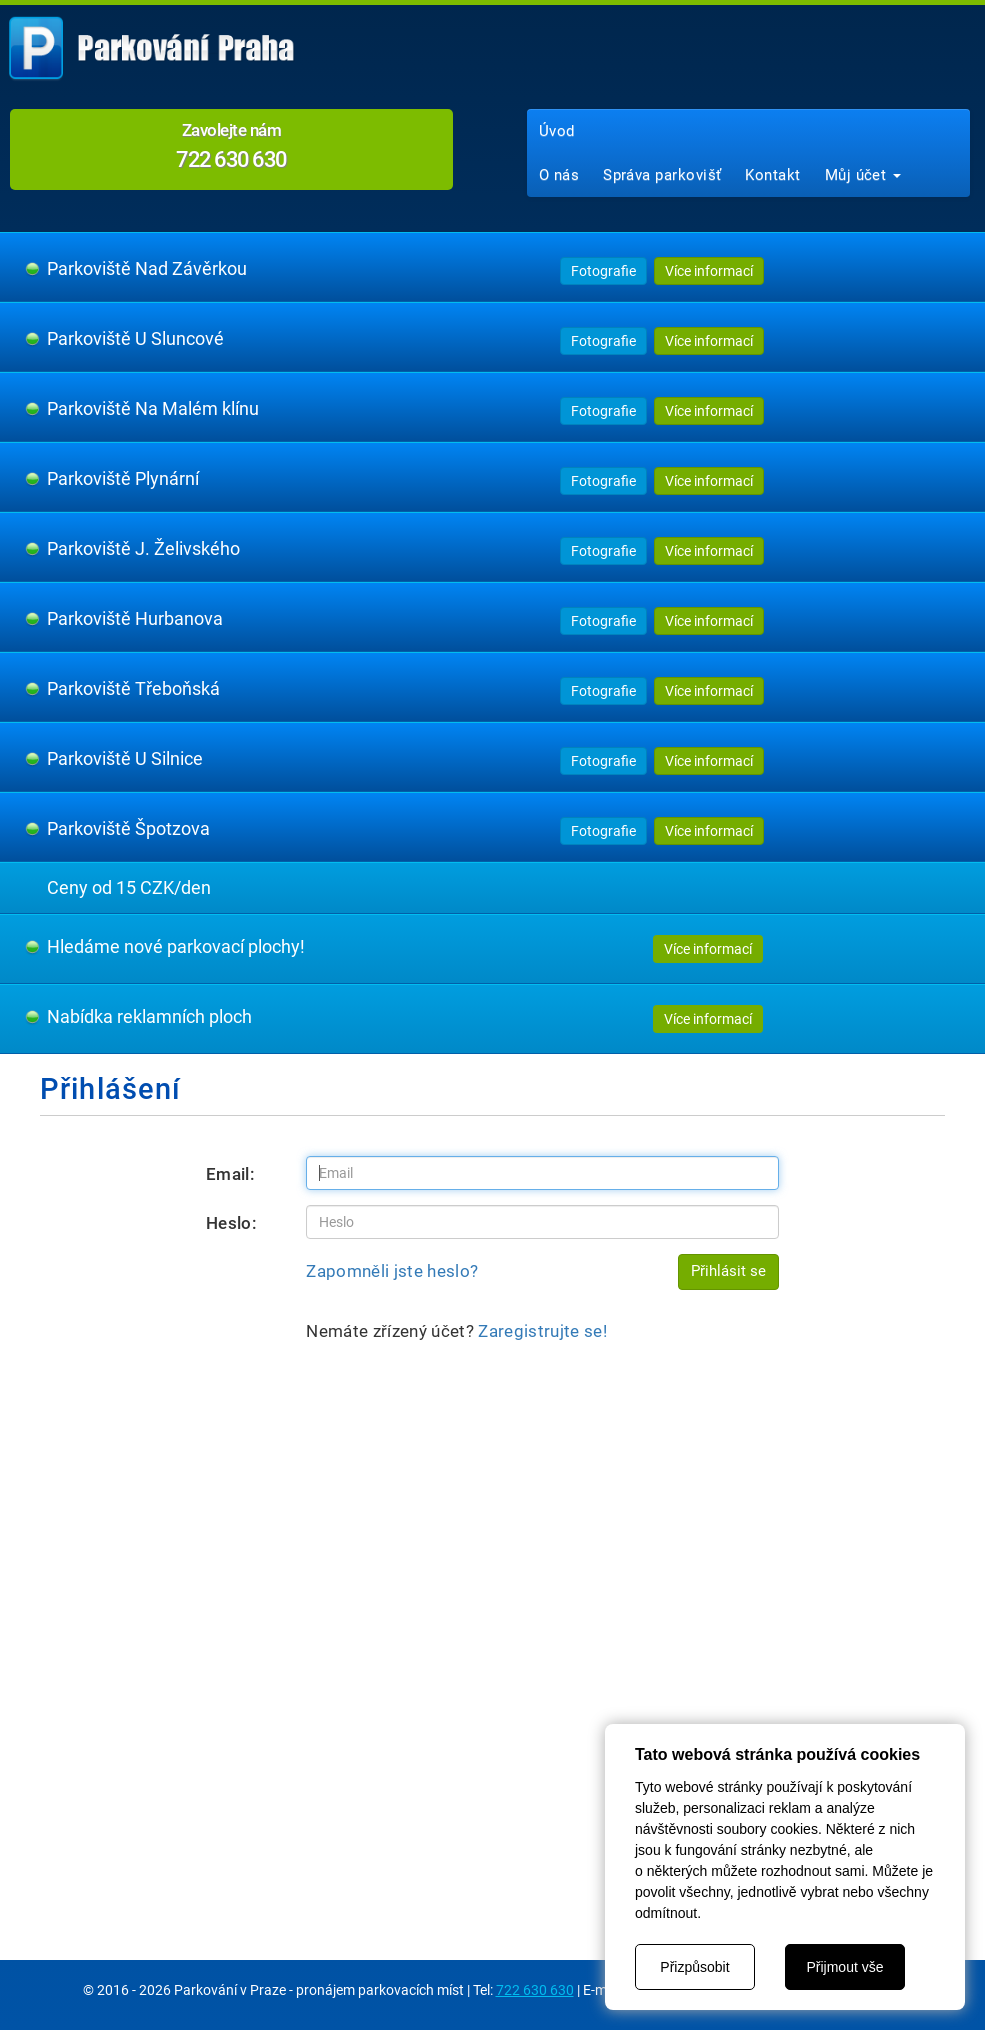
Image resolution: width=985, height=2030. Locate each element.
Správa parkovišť (662, 175)
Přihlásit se (728, 1271)
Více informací (709, 271)
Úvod (557, 131)
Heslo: (231, 1223)
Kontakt (772, 175)
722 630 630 (535, 1990)
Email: (230, 1174)
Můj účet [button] (863, 175)
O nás (559, 175)
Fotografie (603, 271)
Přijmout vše (844, 1967)
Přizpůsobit (694, 1967)
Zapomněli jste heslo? (392, 1271)
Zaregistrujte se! (542, 1331)
